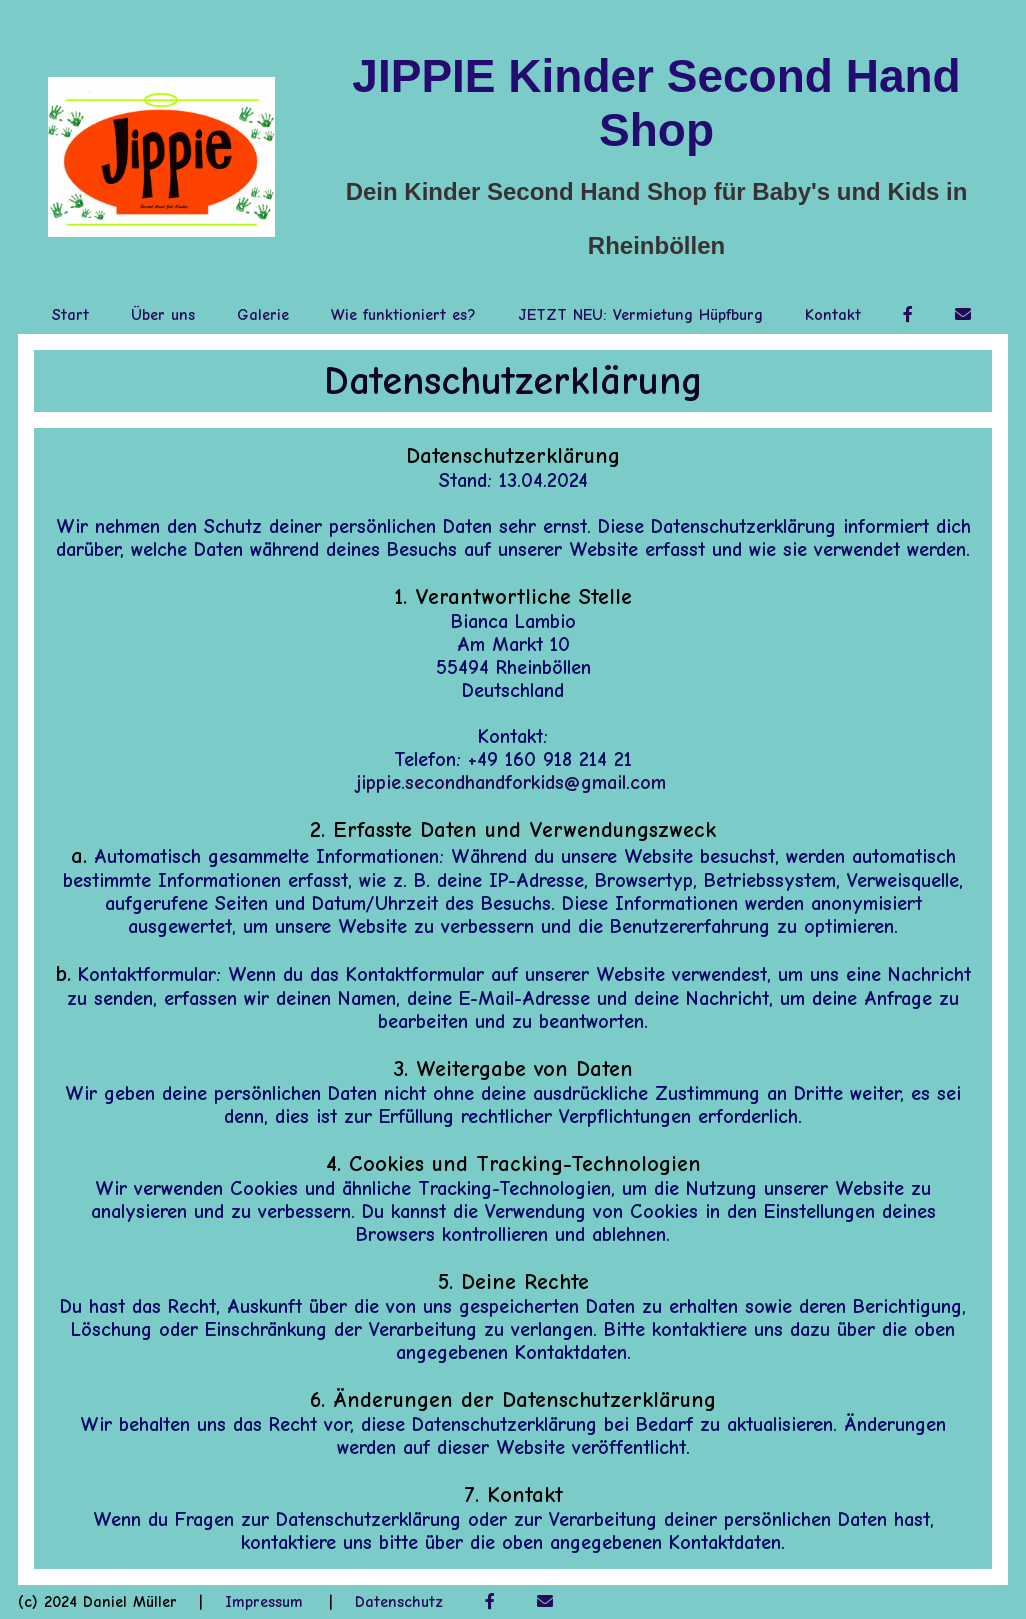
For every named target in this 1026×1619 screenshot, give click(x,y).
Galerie (263, 315)
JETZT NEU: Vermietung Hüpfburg (640, 315)
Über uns (163, 315)
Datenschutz (399, 1602)
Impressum (264, 1602)
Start (70, 315)
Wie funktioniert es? (403, 315)
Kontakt (833, 315)
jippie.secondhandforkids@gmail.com (511, 782)
